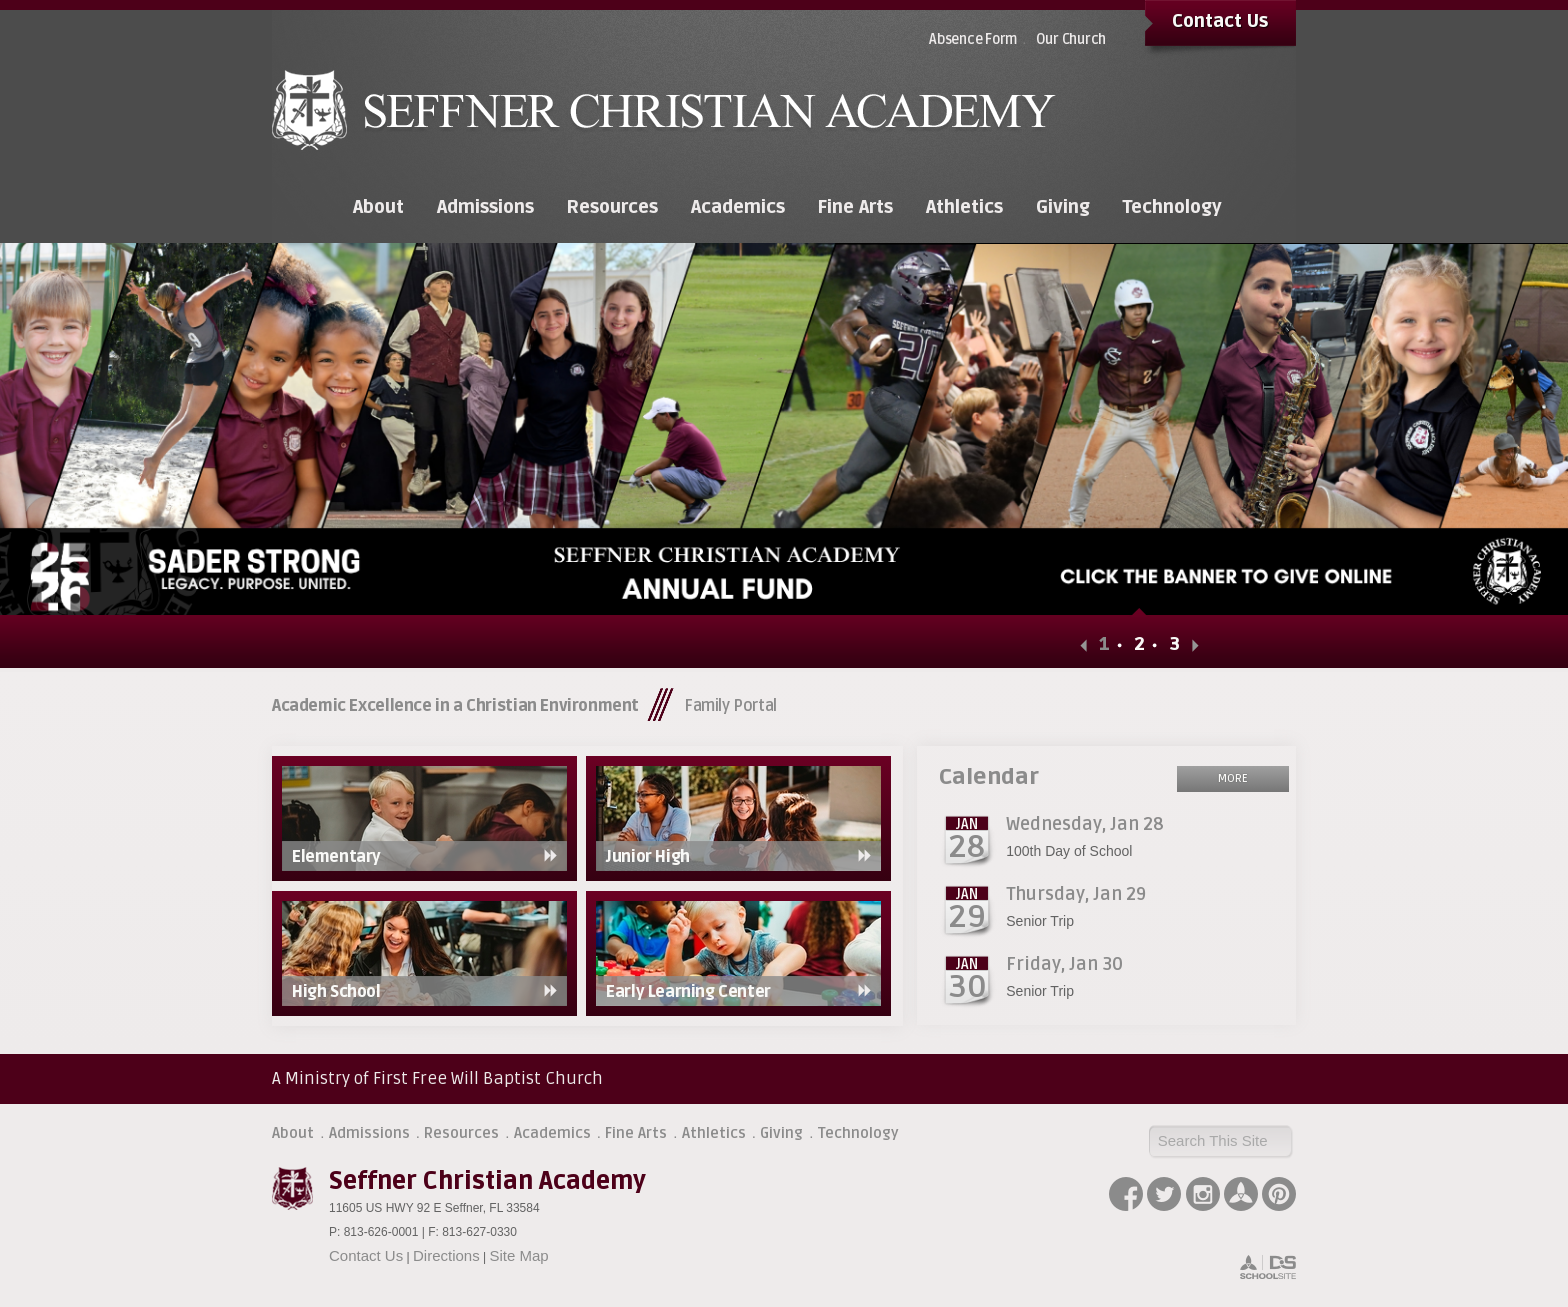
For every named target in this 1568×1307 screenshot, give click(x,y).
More (1233, 778)
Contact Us (1220, 21)
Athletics (714, 1133)
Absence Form (973, 39)
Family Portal (730, 706)
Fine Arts (636, 1133)
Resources (461, 1133)
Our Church (1071, 39)
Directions (446, 1255)
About (293, 1133)
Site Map (518, 1255)
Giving (781, 1133)
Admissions (369, 1133)
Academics (552, 1133)
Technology (858, 1133)
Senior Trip (1040, 921)
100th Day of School (1069, 851)
